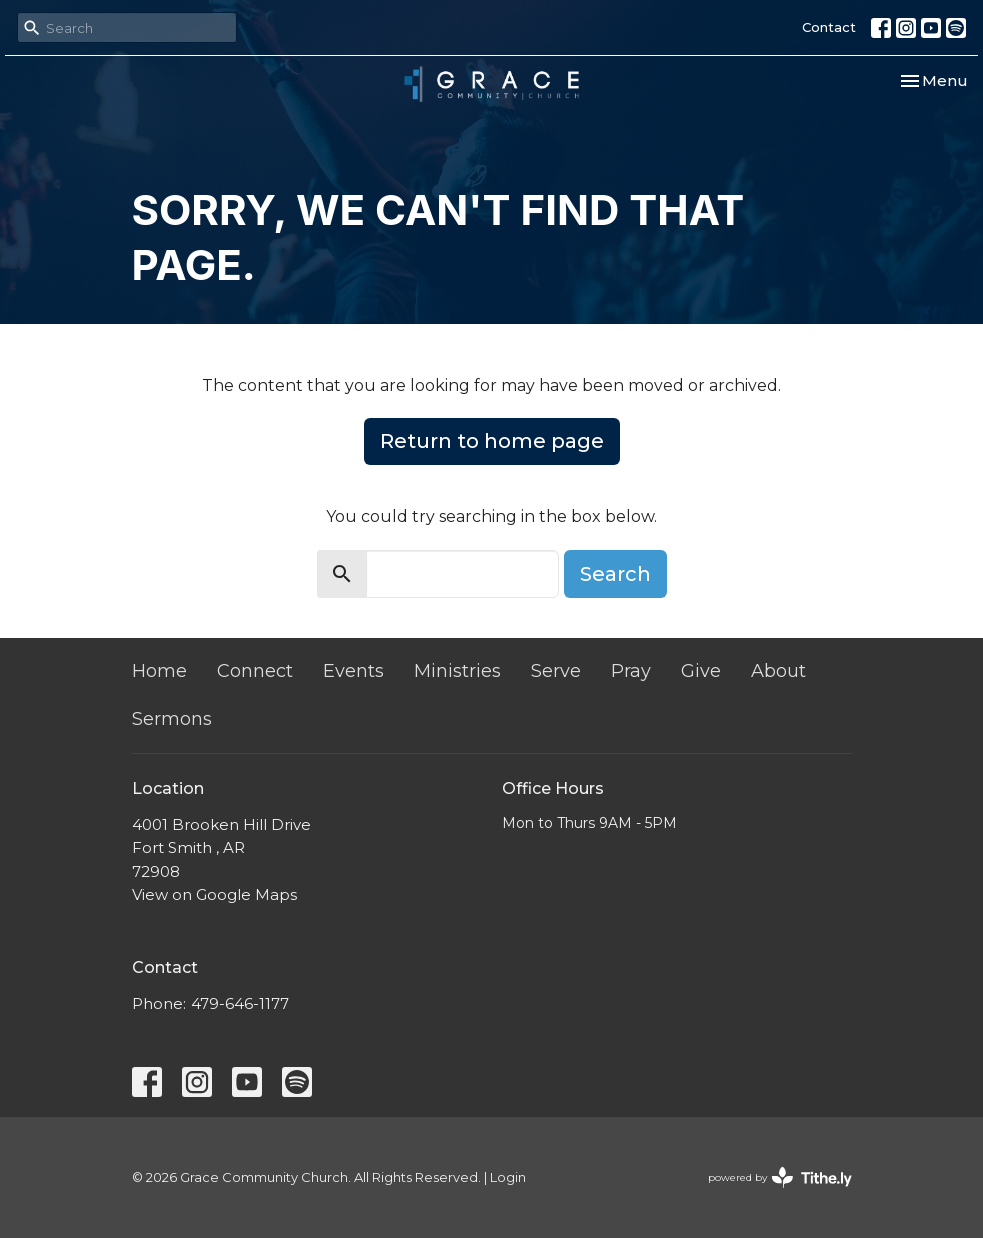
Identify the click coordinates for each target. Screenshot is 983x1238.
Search (615, 574)
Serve (556, 671)
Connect (255, 671)
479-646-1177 (240, 1003)
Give (701, 671)
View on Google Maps (214, 894)
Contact (829, 27)
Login (508, 1177)
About (778, 671)
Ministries (457, 671)
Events (353, 671)
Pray (631, 671)
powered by (780, 1177)
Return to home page (492, 441)
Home (159, 671)
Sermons (172, 719)
